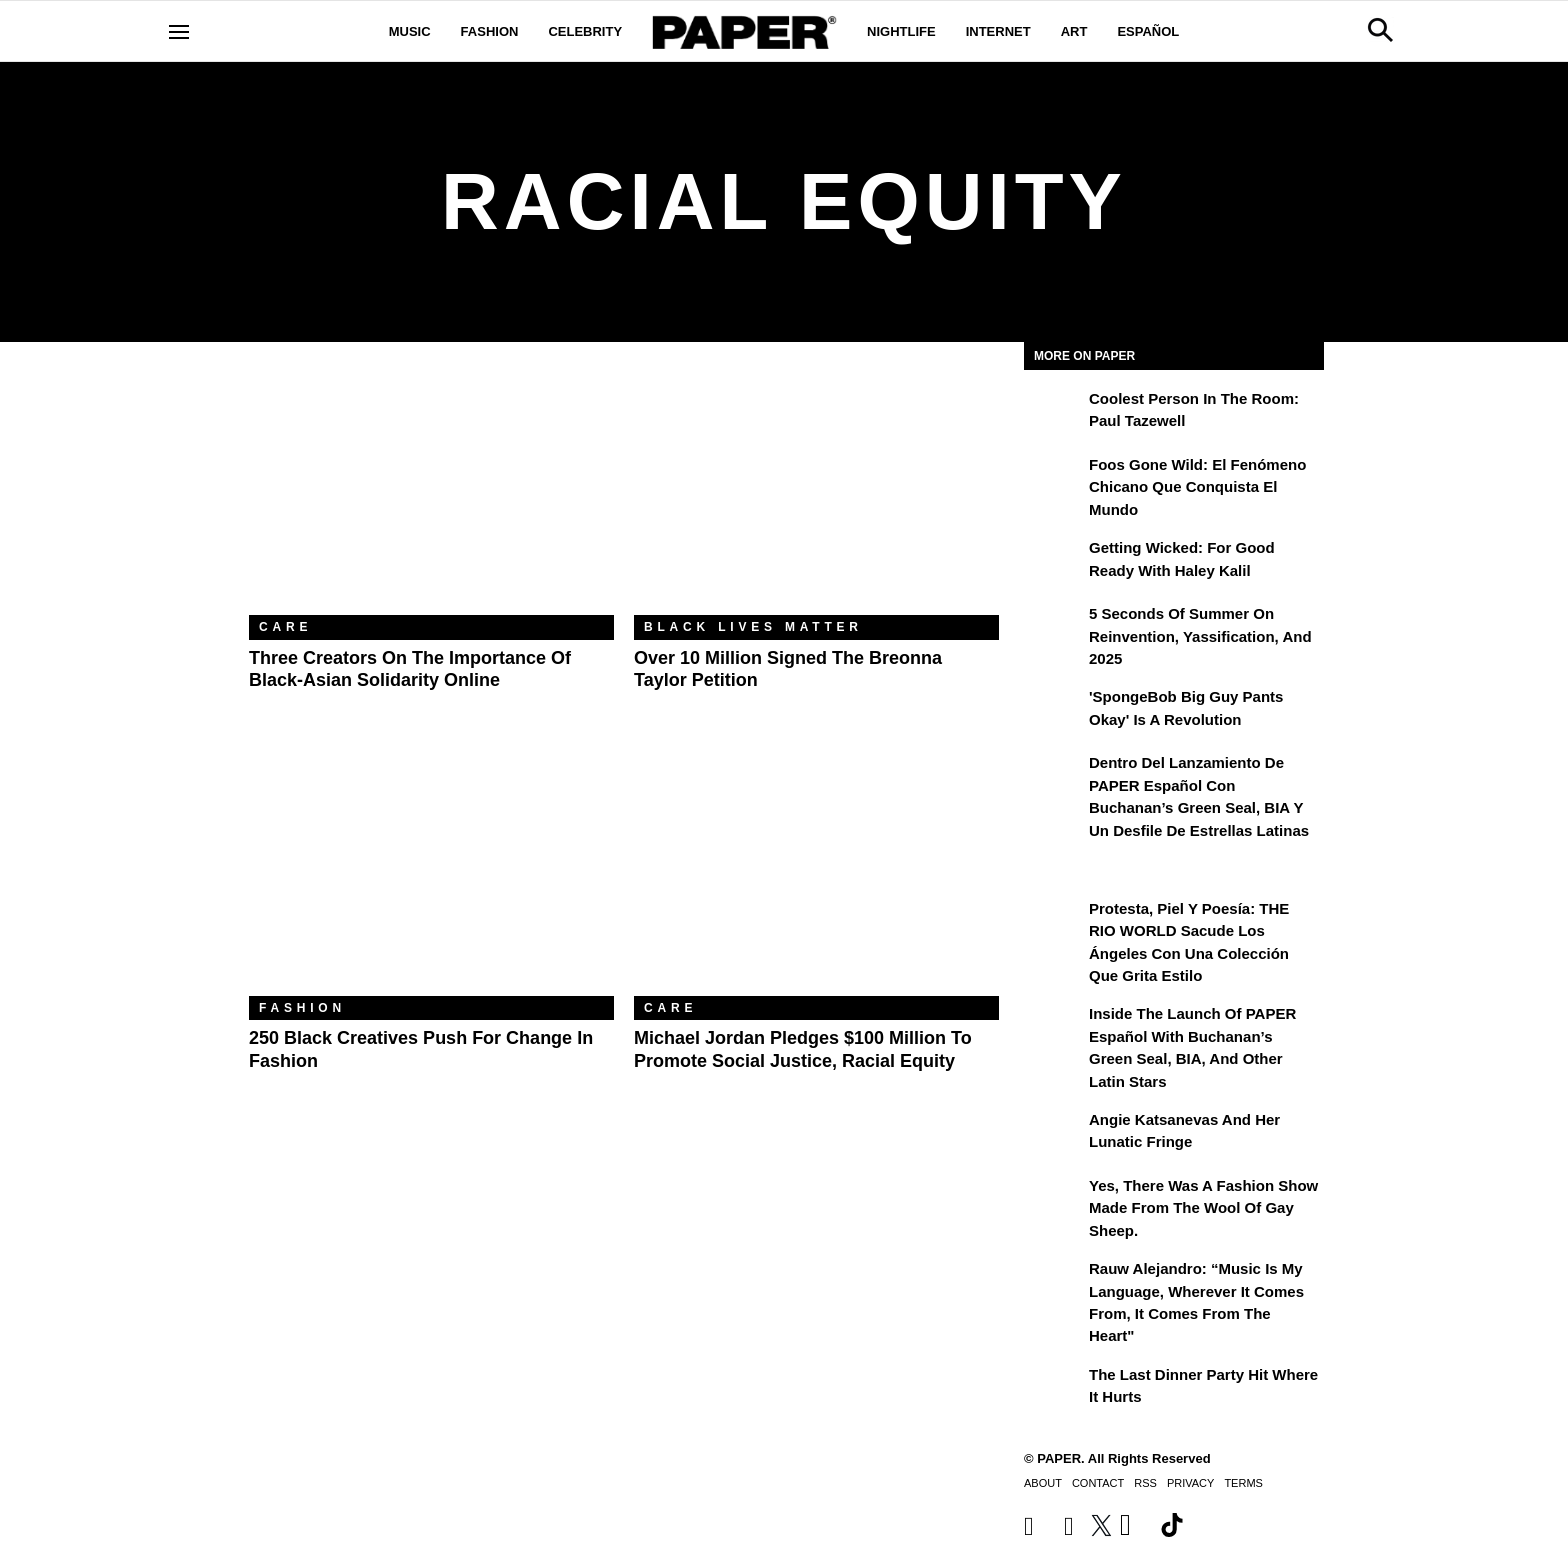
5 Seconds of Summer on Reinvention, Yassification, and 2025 (1200, 636)
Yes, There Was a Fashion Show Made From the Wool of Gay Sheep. (1203, 1208)
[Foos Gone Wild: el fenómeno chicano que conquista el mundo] (1054, 479)
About (1043, 1483)
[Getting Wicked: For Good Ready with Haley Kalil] (1054, 562)
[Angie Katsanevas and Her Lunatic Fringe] (1054, 1134)
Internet (998, 31)
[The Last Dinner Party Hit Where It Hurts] (1054, 1389)
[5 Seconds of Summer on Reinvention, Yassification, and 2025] (1054, 628)
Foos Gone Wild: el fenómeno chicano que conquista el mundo (1197, 487)
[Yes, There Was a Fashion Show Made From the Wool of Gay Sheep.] (1054, 1200)
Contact (1098, 1483)
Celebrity (585, 31)
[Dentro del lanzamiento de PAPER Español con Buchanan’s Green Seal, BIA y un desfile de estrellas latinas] (1054, 777)
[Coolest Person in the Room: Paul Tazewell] (1054, 413)
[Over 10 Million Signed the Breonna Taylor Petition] (816, 493)
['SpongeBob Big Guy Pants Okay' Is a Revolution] (1054, 711)
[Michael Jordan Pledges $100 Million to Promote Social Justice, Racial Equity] (816, 874)
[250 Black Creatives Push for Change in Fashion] (431, 874)
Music (410, 31)
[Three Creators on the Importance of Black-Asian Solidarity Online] (431, 493)
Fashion (490, 31)
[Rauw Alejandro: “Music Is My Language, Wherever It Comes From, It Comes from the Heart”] (1054, 1283)
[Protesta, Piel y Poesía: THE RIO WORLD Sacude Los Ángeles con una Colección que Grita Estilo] (1054, 923)
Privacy (1190, 1483)
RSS (1145, 1483)
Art (1074, 31)
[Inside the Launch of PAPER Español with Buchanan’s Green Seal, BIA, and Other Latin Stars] (1054, 1028)
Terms (1243, 1483)
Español (1148, 31)
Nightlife (901, 31)
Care (285, 627)
